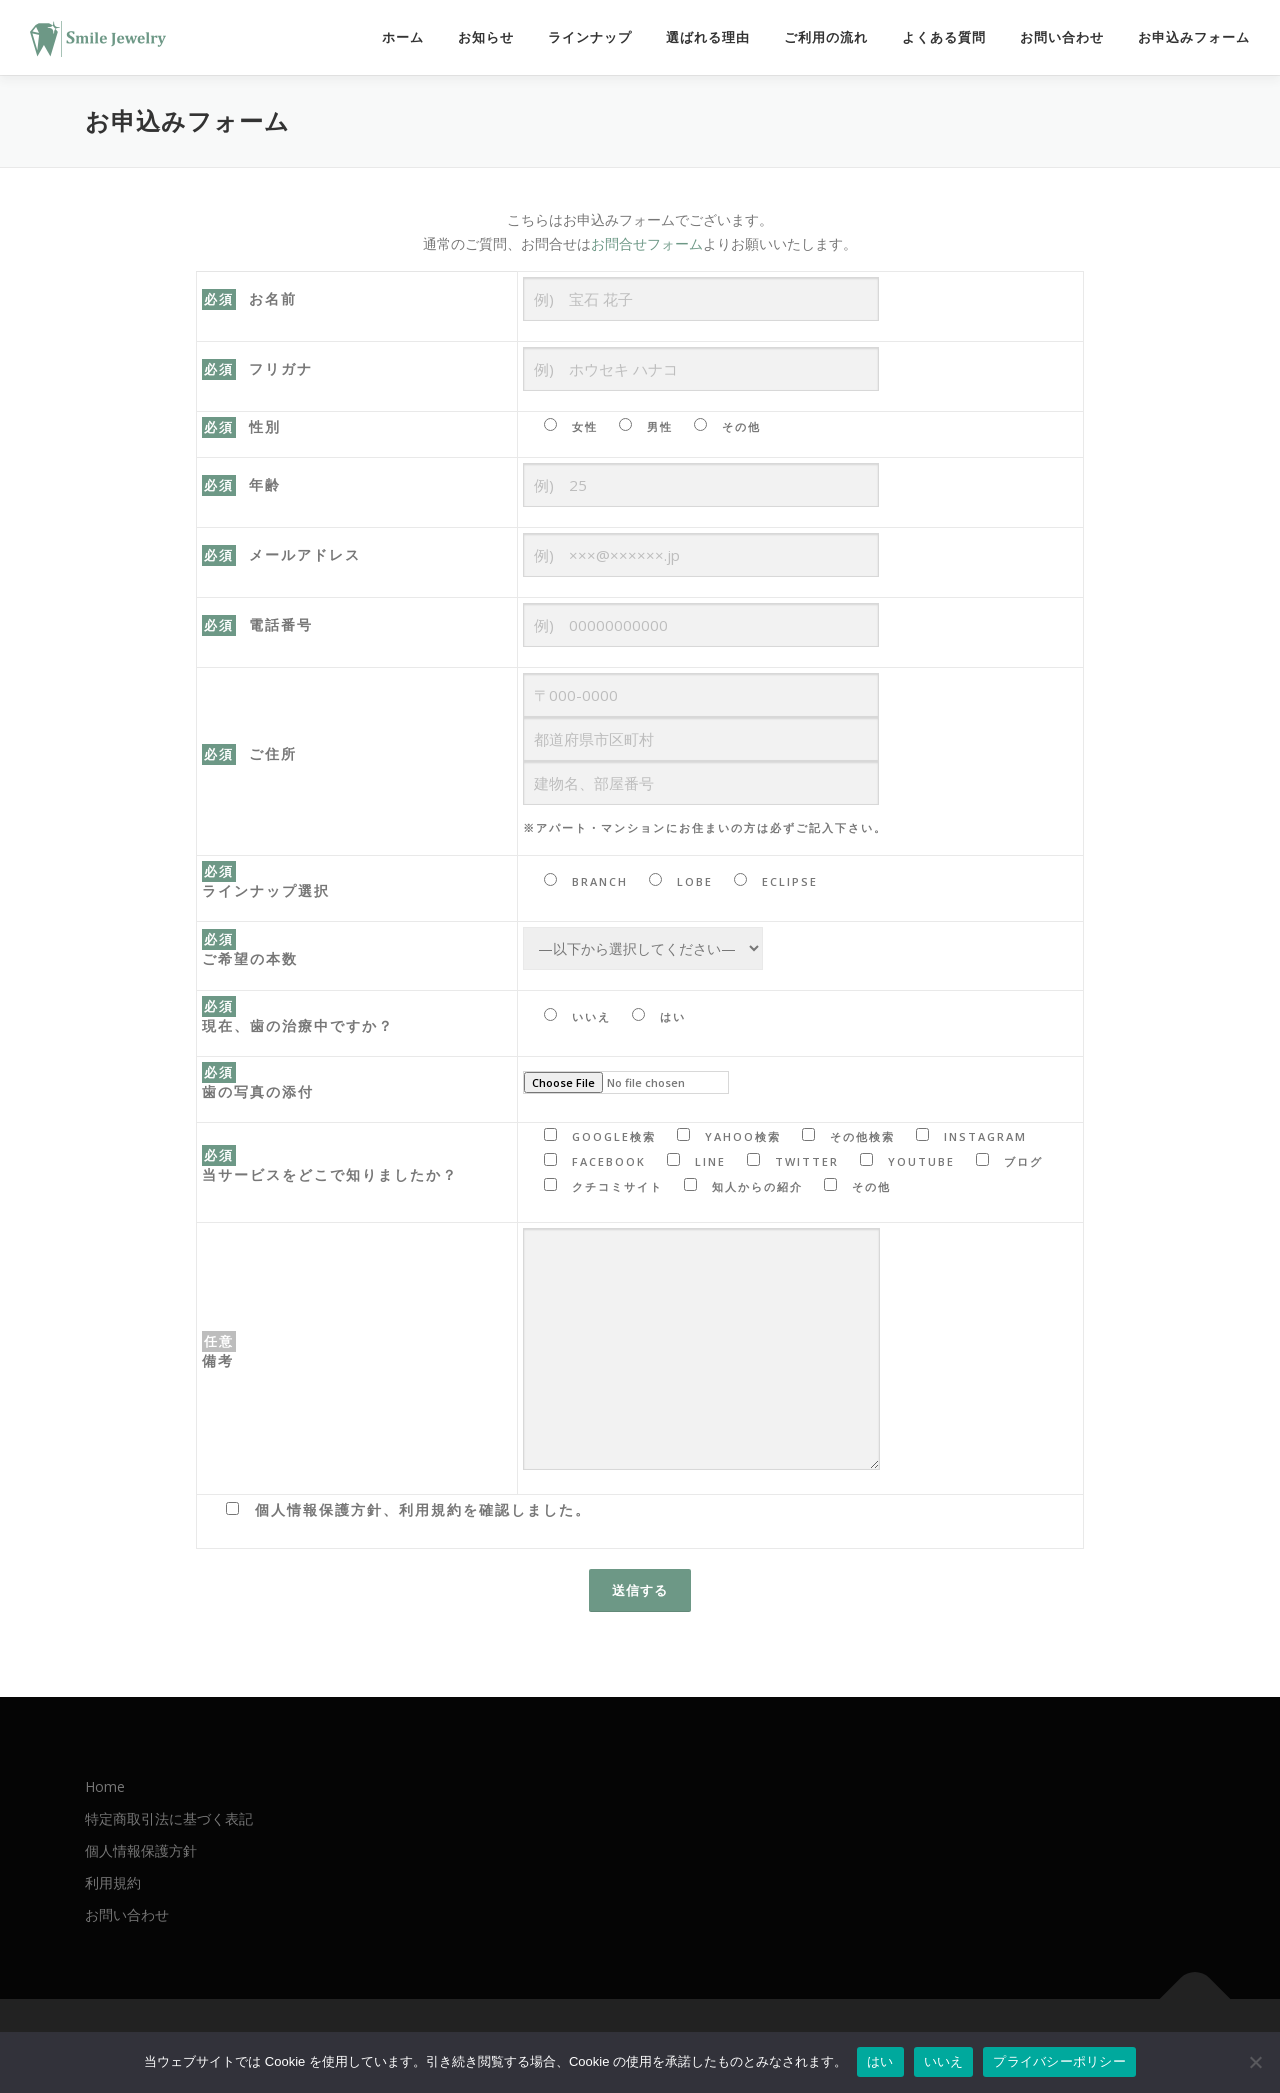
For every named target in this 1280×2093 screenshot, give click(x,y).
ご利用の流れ (826, 37)
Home (105, 1786)
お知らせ (486, 37)
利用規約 (113, 1882)
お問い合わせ (1062, 37)
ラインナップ (590, 37)
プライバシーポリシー (1059, 2061)
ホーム (403, 37)
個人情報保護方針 (141, 1850)
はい (880, 2061)
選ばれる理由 (708, 37)
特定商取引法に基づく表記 (169, 1818)
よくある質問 (944, 37)
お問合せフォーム (647, 243)
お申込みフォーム (1194, 37)
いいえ (944, 2061)
